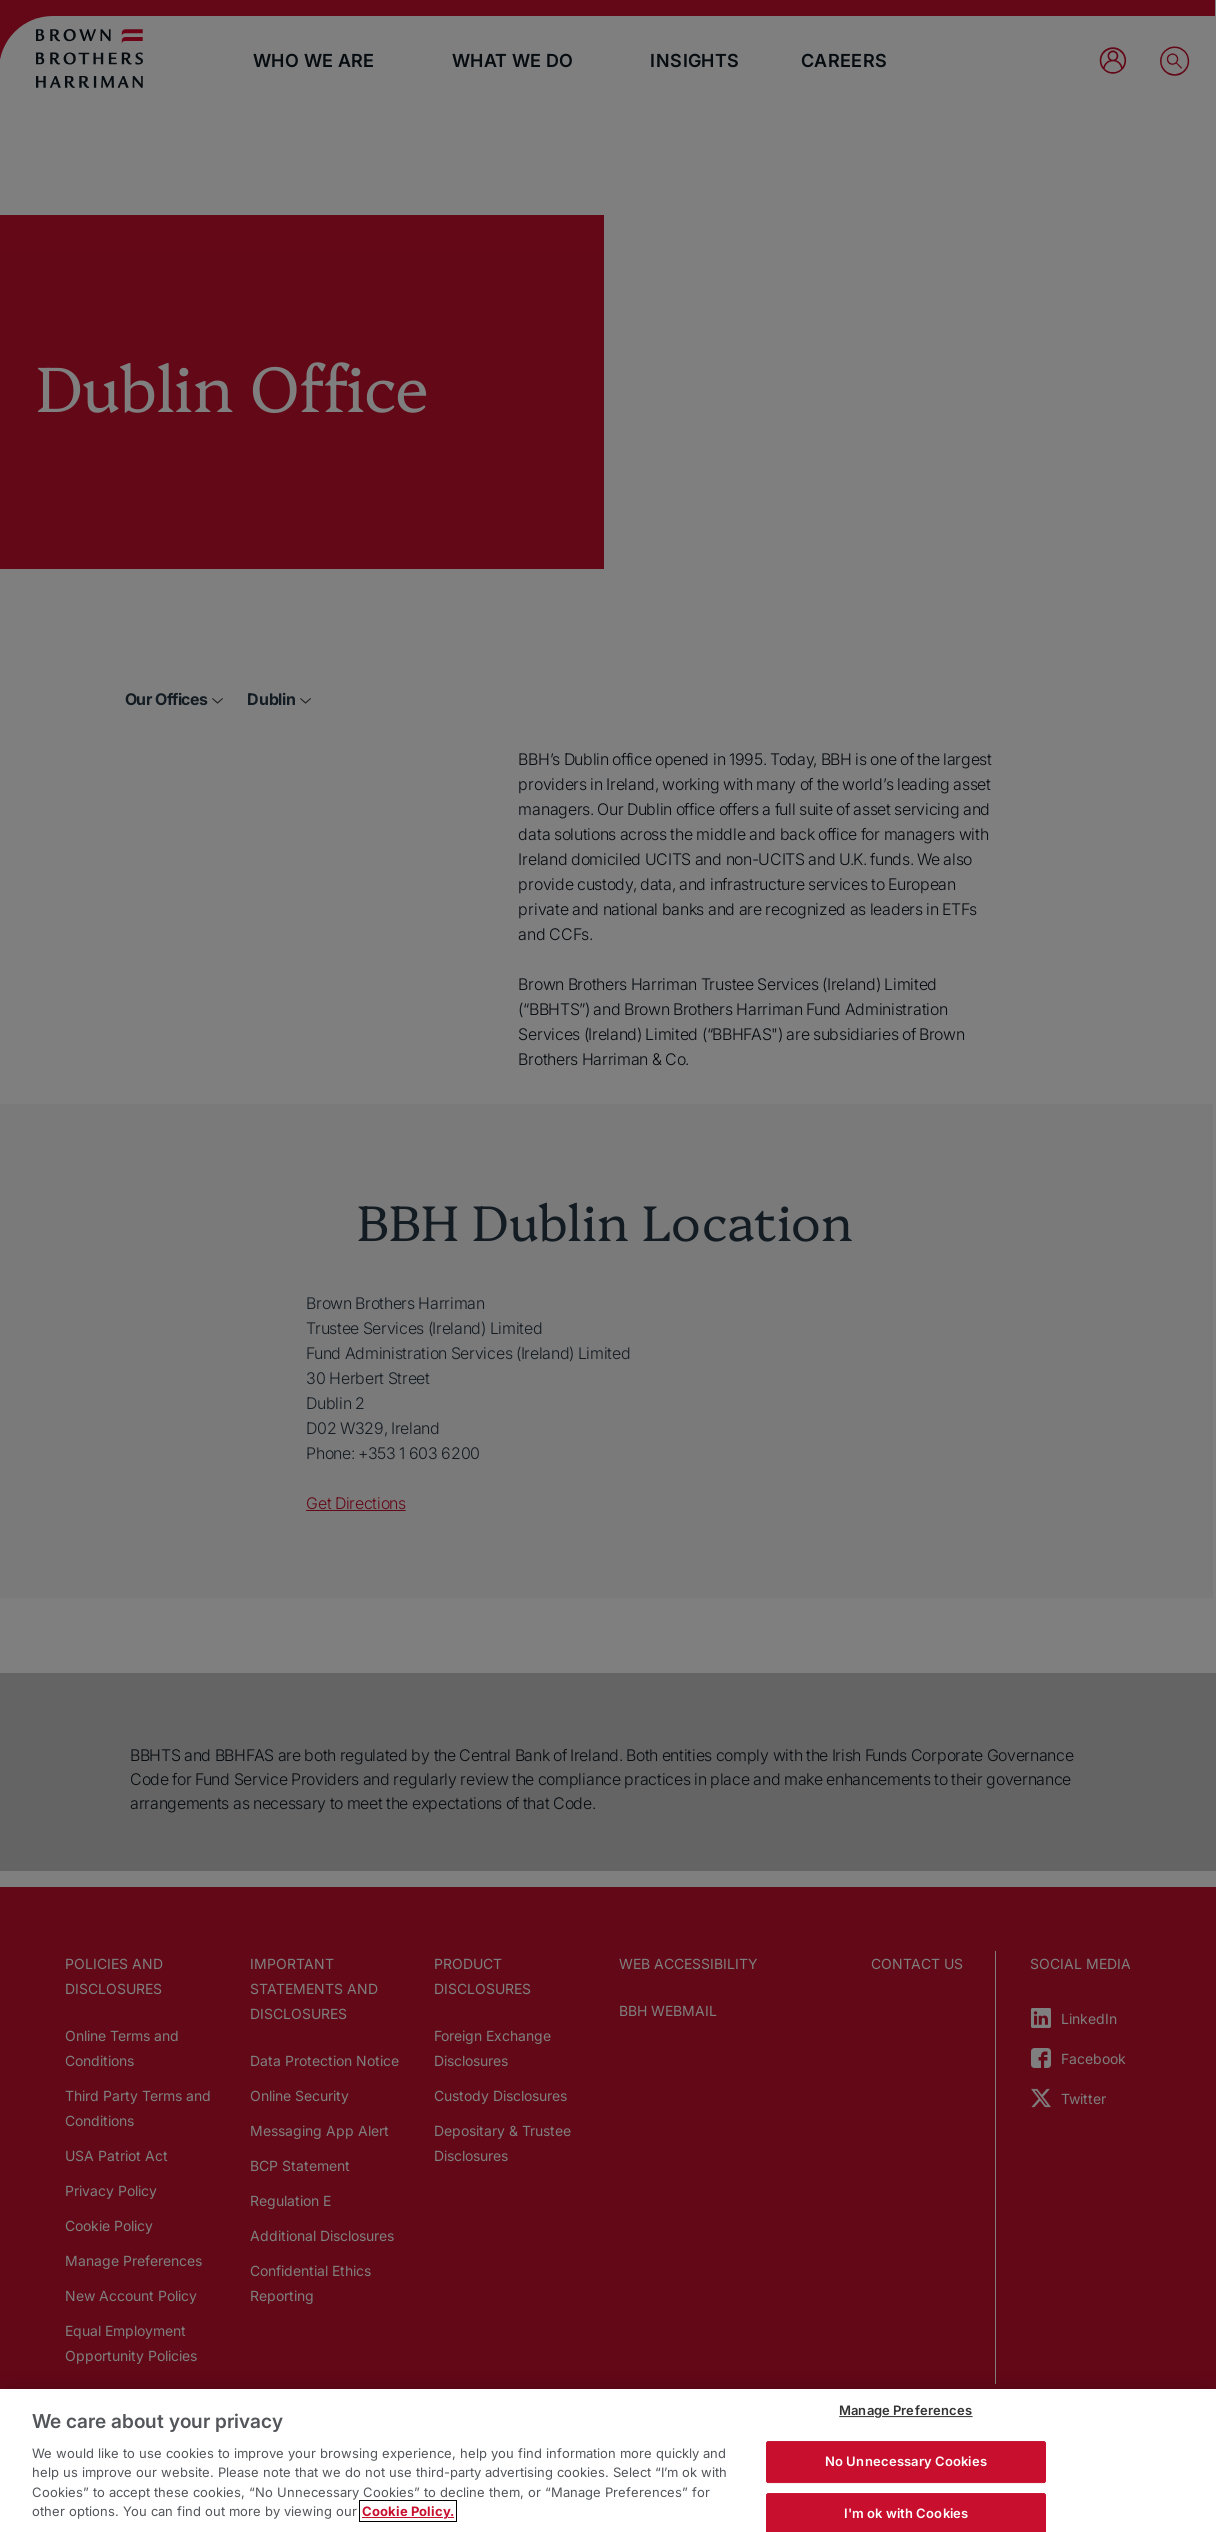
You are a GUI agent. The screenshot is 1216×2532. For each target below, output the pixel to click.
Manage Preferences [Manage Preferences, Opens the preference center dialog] (905, 2411)
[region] (608, 2460)
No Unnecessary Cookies (906, 2461)
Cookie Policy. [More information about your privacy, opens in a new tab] (408, 2511)
